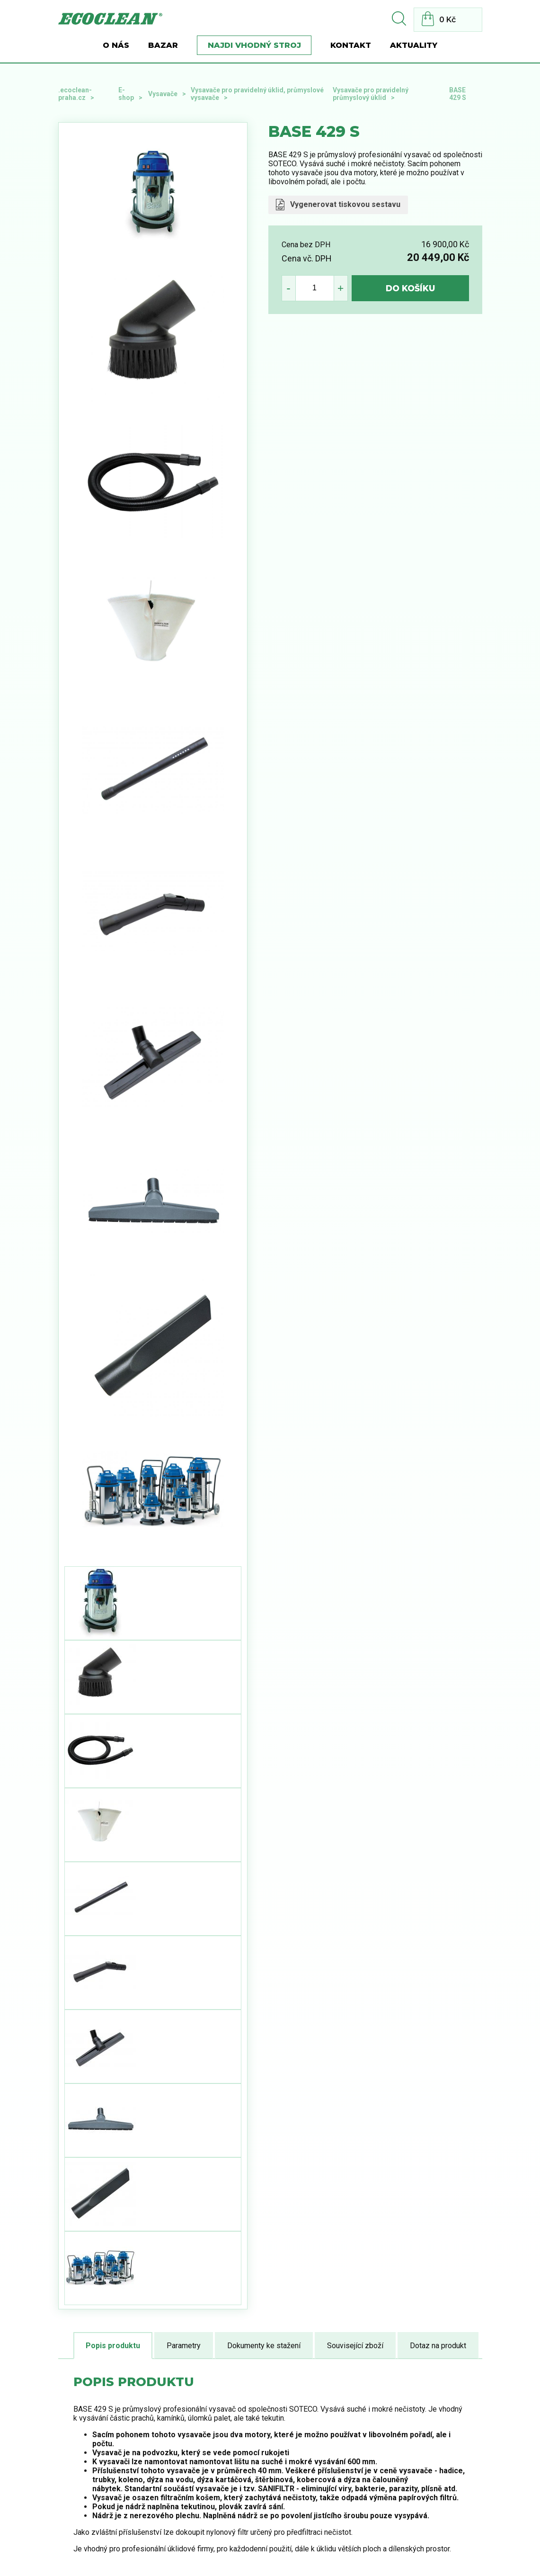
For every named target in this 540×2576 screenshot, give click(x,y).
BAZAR (163, 45)
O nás (116, 45)
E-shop (126, 93)
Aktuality (413, 45)
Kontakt (350, 45)
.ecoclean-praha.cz (75, 93)
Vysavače (162, 94)
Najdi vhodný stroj (254, 45)
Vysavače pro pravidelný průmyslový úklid (370, 93)
